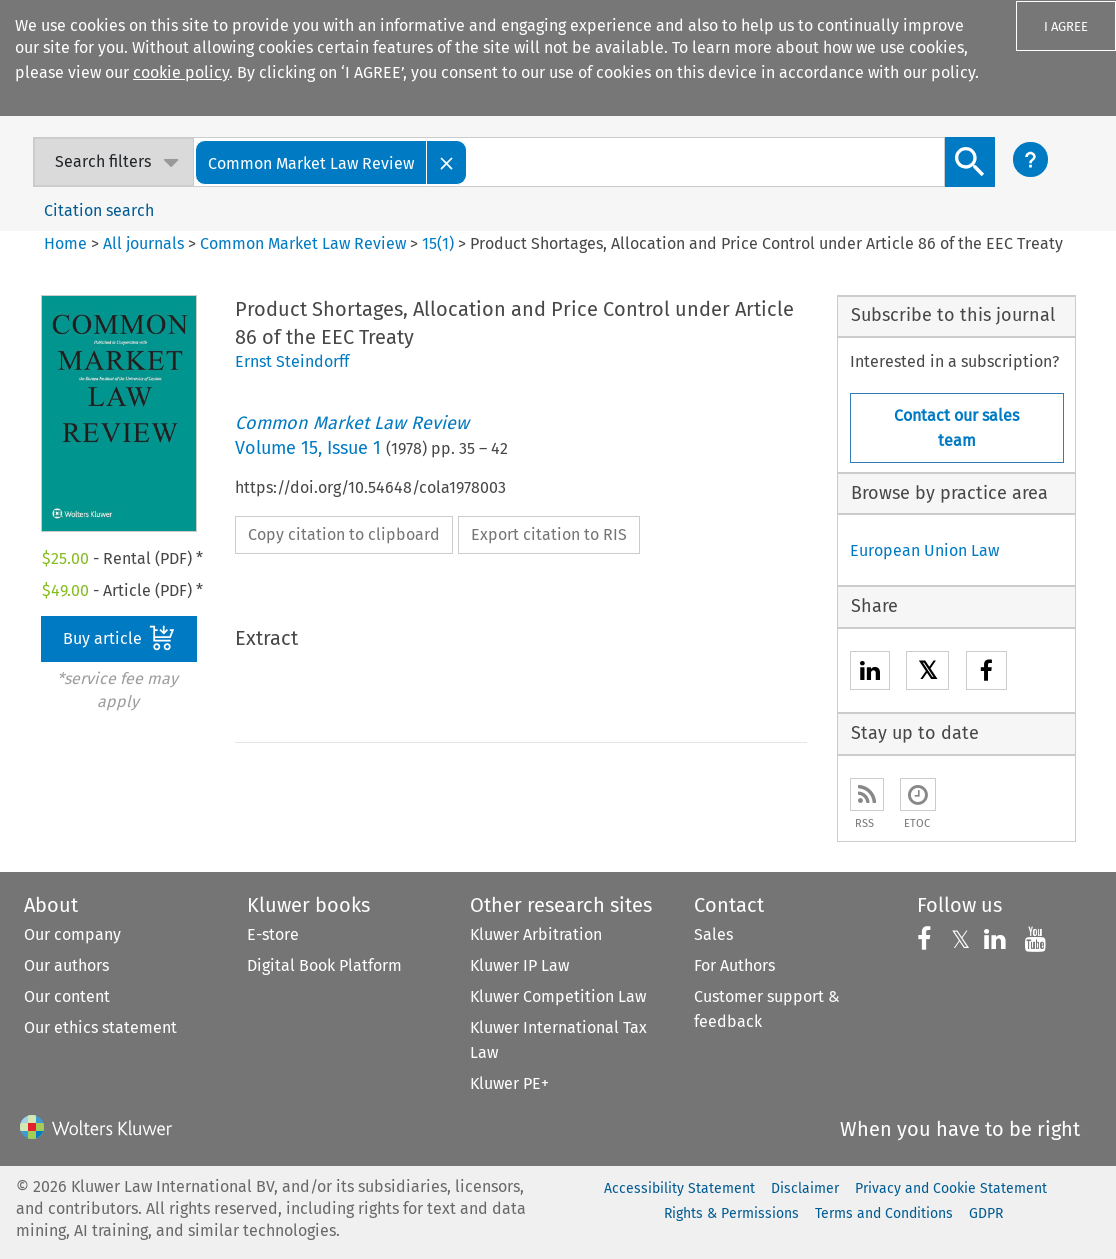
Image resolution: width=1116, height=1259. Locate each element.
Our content (67, 996)
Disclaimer (805, 1188)
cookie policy (181, 72)
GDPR (986, 1213)
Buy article (119, 638)
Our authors (66, 965)
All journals (145, 243)
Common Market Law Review (303, 243)
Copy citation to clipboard (344, 534)
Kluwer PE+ (509, 1083)
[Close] (447, 162)
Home (65, 243)
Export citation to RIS (549, 534)
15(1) (438, 243)
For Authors (734, 965)
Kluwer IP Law (519, 965)
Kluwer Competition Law (558, 996)
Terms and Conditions (884, 1213)
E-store (273, 934)
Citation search (99, 210)
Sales (713, 934)
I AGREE (1066, 26)
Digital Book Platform (324, 965)
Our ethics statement (100, 1027)
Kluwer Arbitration (536, 934)
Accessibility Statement (679, 1188)
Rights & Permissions (731, 1213)
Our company (72, 934)
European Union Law (924, 550)
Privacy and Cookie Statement (951, 1188)
